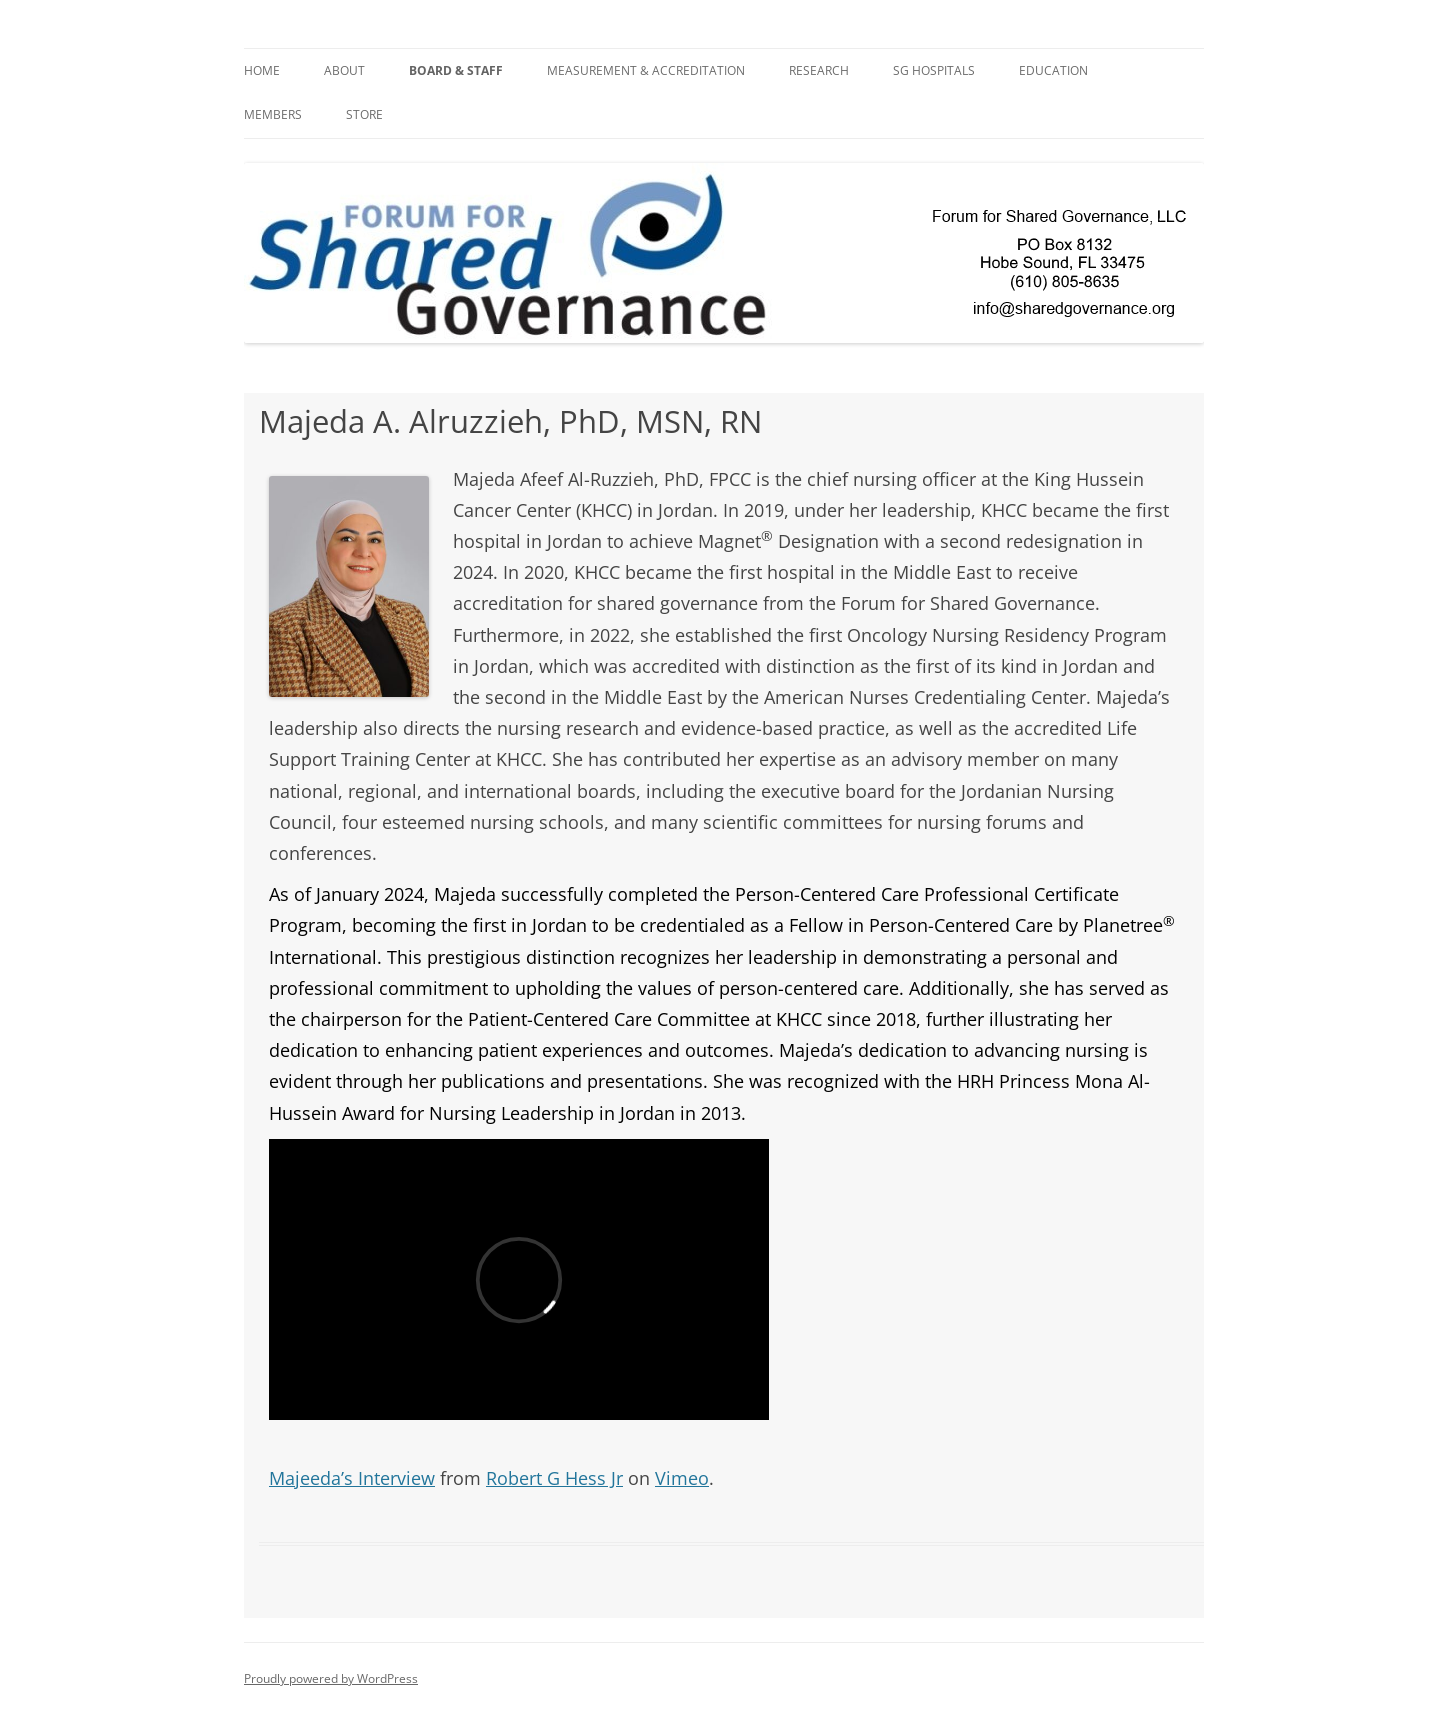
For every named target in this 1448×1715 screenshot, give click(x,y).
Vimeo (682, 1478)
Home (262, 70)
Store (364, 114)
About (344, 70)
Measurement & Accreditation (646, 70)
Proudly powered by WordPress (331, 1678)
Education (1053, 70)
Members (273, 114)
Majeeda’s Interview (352, 1478)
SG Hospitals (934, 70)
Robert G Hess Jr (554, 1478)
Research (819, 70)
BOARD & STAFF (456, 70)
